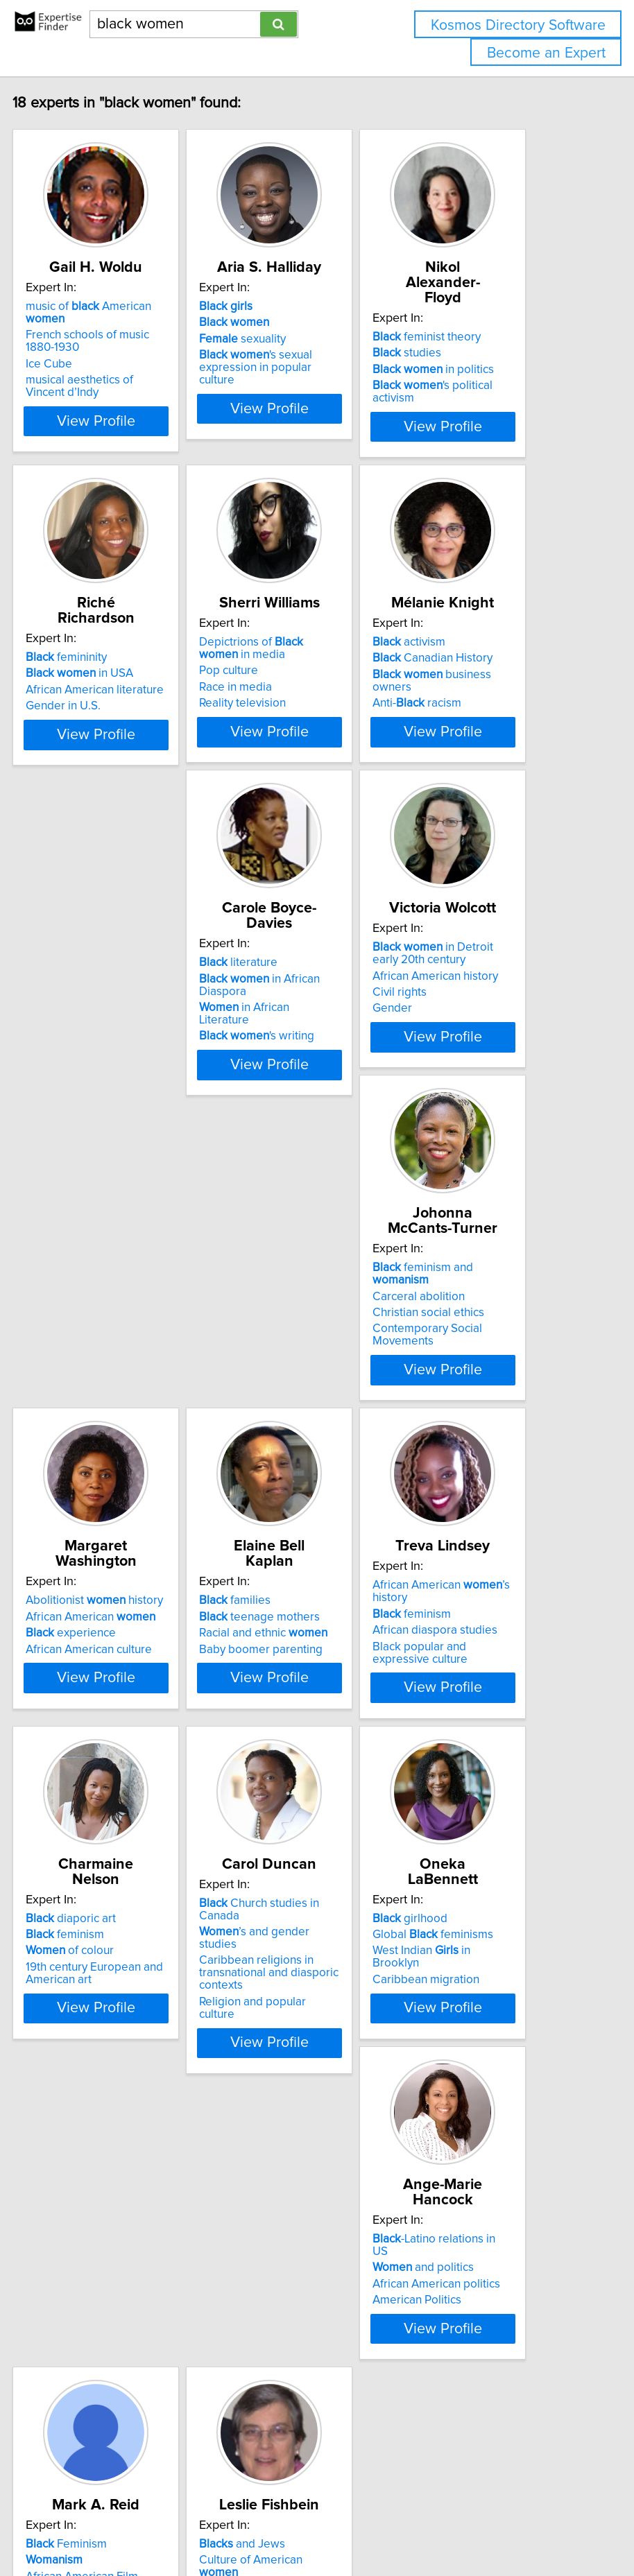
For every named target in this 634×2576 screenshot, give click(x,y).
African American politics (134, 2309)
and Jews (460, 2264)
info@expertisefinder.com (359, 2484)
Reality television (286, 783)
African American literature (139, 755)
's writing (127, 1181)
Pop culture (272, 751)
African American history (306, 1136)
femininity (110, 722)
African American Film (299, 2297)
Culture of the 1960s (469, 2338)
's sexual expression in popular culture (300, 398)
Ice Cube (93, 394)
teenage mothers (303, 1509)
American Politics (114, 2325)
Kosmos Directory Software (518, 25)
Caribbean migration (470, 1940)
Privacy (475, 2484)
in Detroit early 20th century (303, 1114)
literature (109, 1108)
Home (438, 2484)
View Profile (140, 476)
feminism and (467, 1114)
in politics (477, 369)
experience (115, 1526)
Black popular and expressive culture (464, 1560)
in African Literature (115, 1159)
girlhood (454, 1879)
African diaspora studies (479, 1538)
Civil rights (270, 1153)
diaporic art (115, 1879)
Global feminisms (477, 1895)
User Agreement (536, 2484)
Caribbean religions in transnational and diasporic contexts (313, 1949)
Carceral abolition (463, 1136)
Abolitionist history (138, 1493)
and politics (120, 2293)
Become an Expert (546, 53)
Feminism (284, 2264)
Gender (263, 1169)
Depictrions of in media (295, 728)
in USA (124, 738)
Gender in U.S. (107, 771)
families (279, 1493)
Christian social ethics (473, 1153)
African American (135, 1509)
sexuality (286, 369)
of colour (114, 1911)
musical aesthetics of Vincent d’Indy (124, 416)
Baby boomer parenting (305, 1542)
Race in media (279, 767)
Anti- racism (461, 783)
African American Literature (287, 2319)
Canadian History (477, 738)
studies (451, 353)
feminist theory (471, 337)
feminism (456, 1522)
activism (453, 722)
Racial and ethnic (307, 1526)
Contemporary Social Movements (471, 1175)
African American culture (133, 1542)
